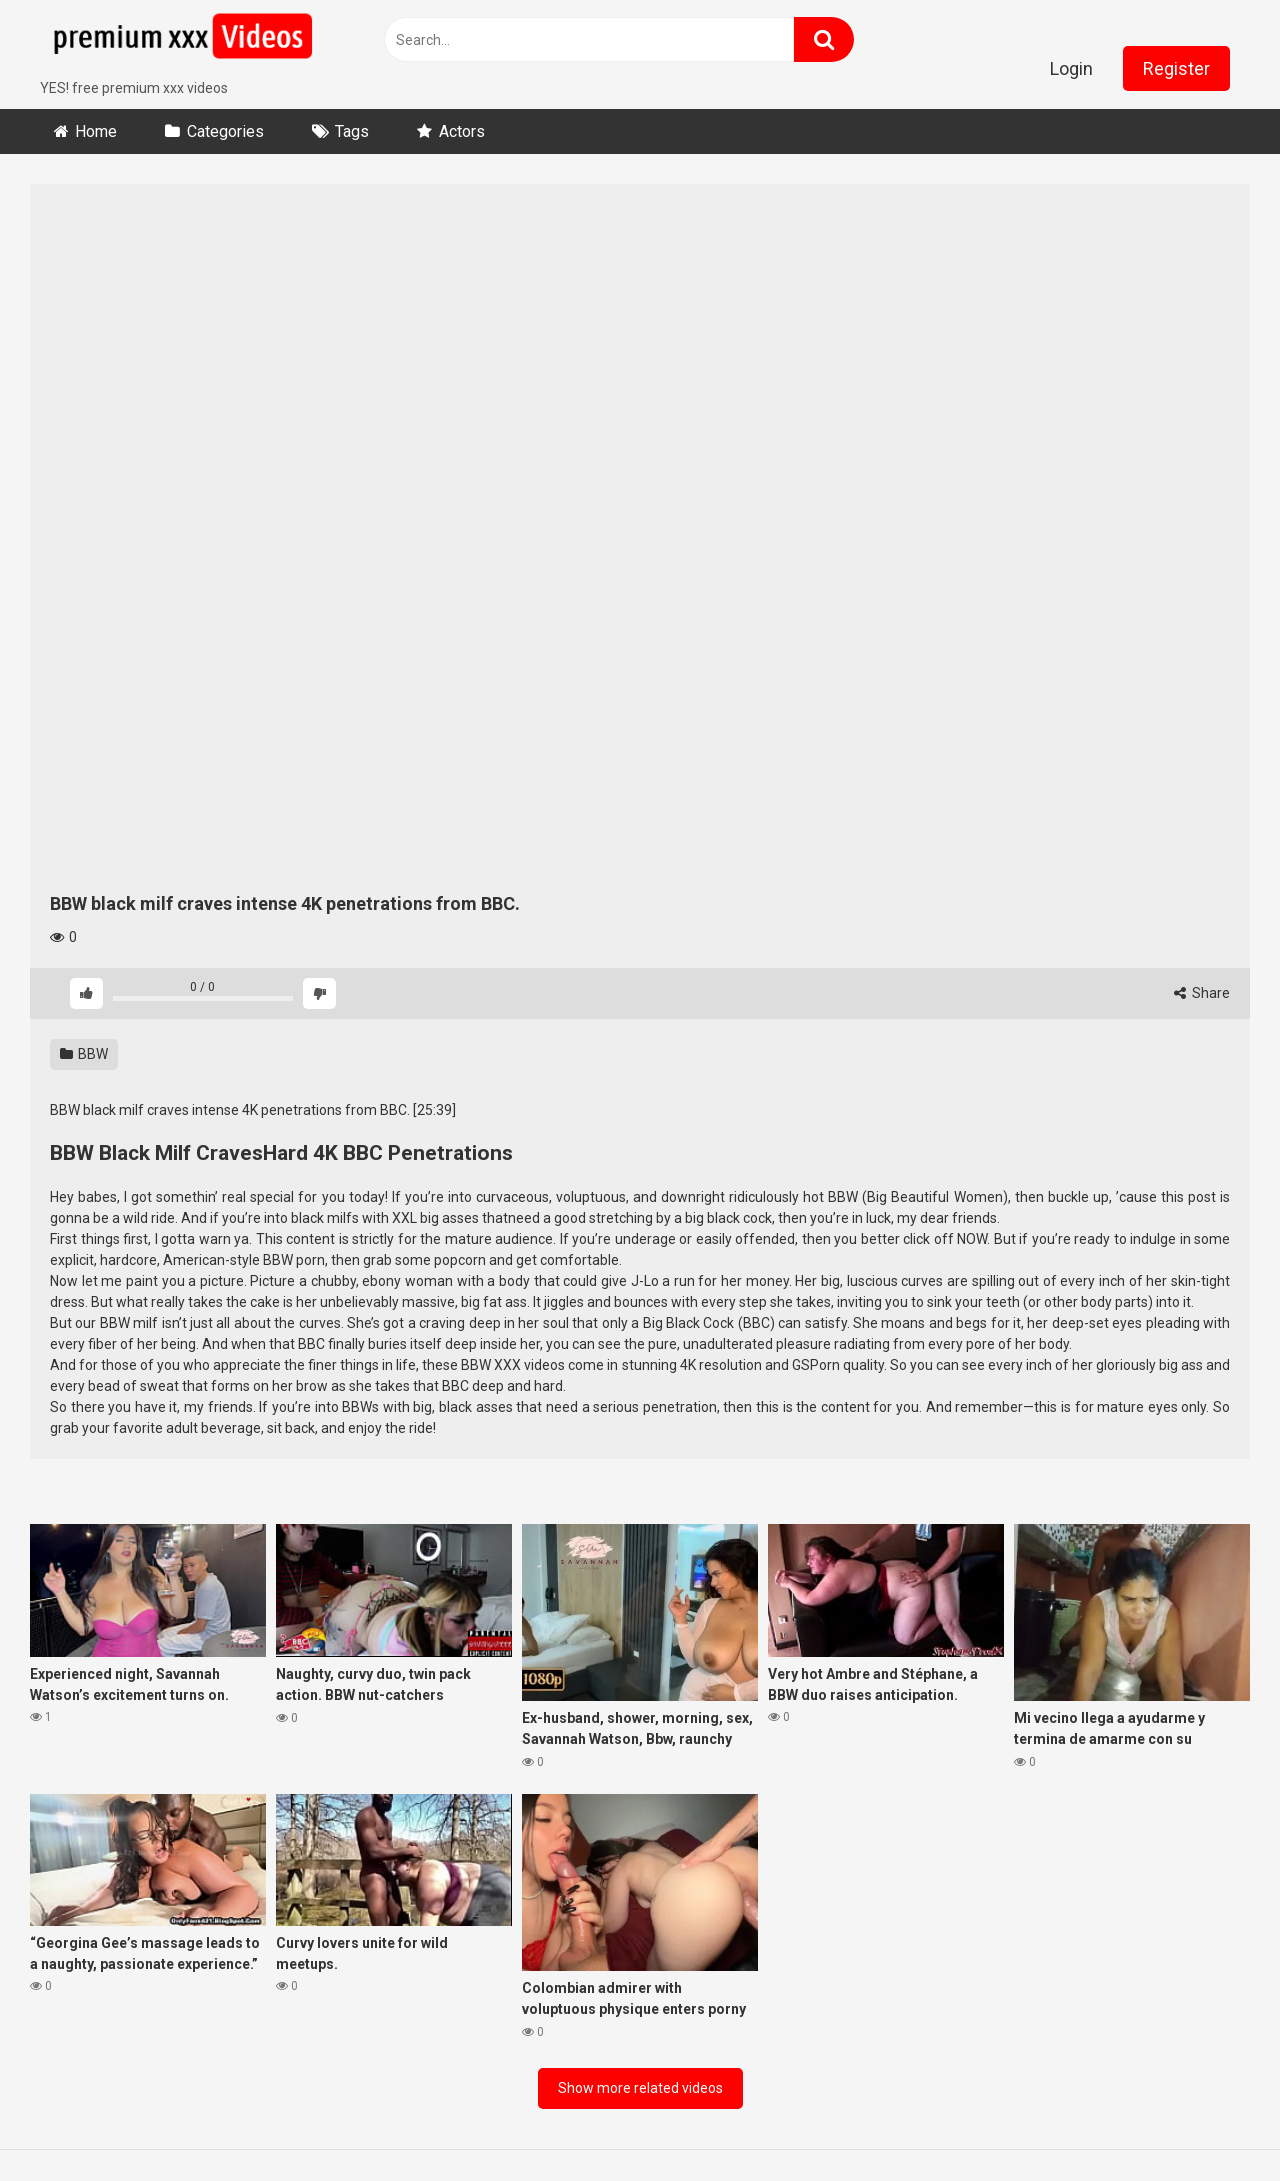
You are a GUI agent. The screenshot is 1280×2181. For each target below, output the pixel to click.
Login (1071, 68)
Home (96, 131)
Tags (352, 131)
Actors (462, 131)
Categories (225, 131)
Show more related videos (640, 2088)
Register (1176, 68)
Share (1202, 993)
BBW (84, 1054)
